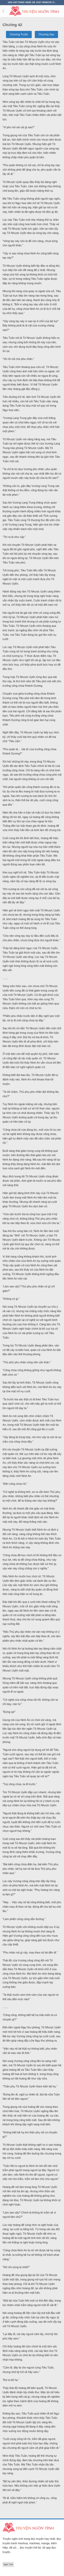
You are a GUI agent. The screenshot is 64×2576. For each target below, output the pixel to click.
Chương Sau (46, 34)
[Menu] (5, 11)
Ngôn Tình (8, 2564)
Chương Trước (19, 34)
